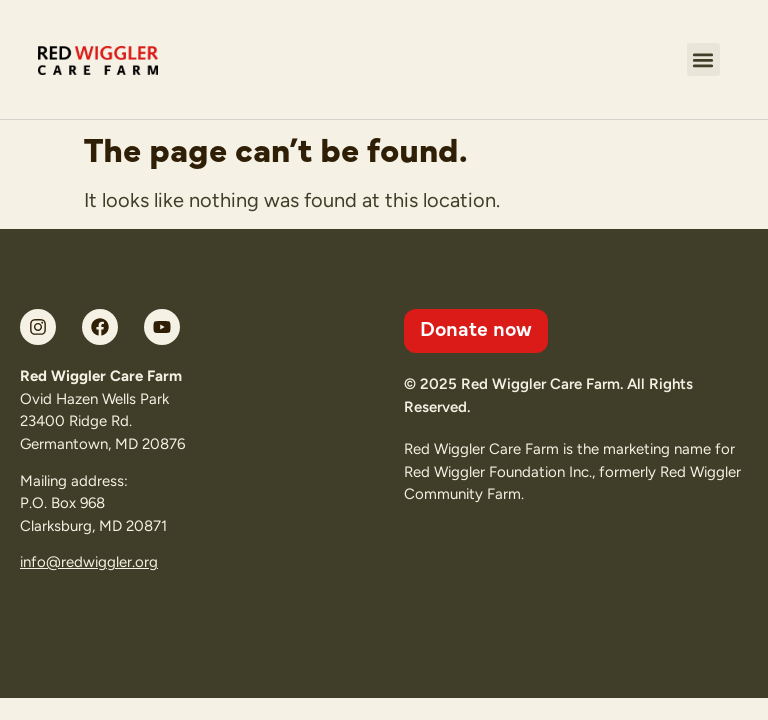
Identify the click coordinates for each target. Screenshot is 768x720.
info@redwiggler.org (89, 562)
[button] (703, 59)
